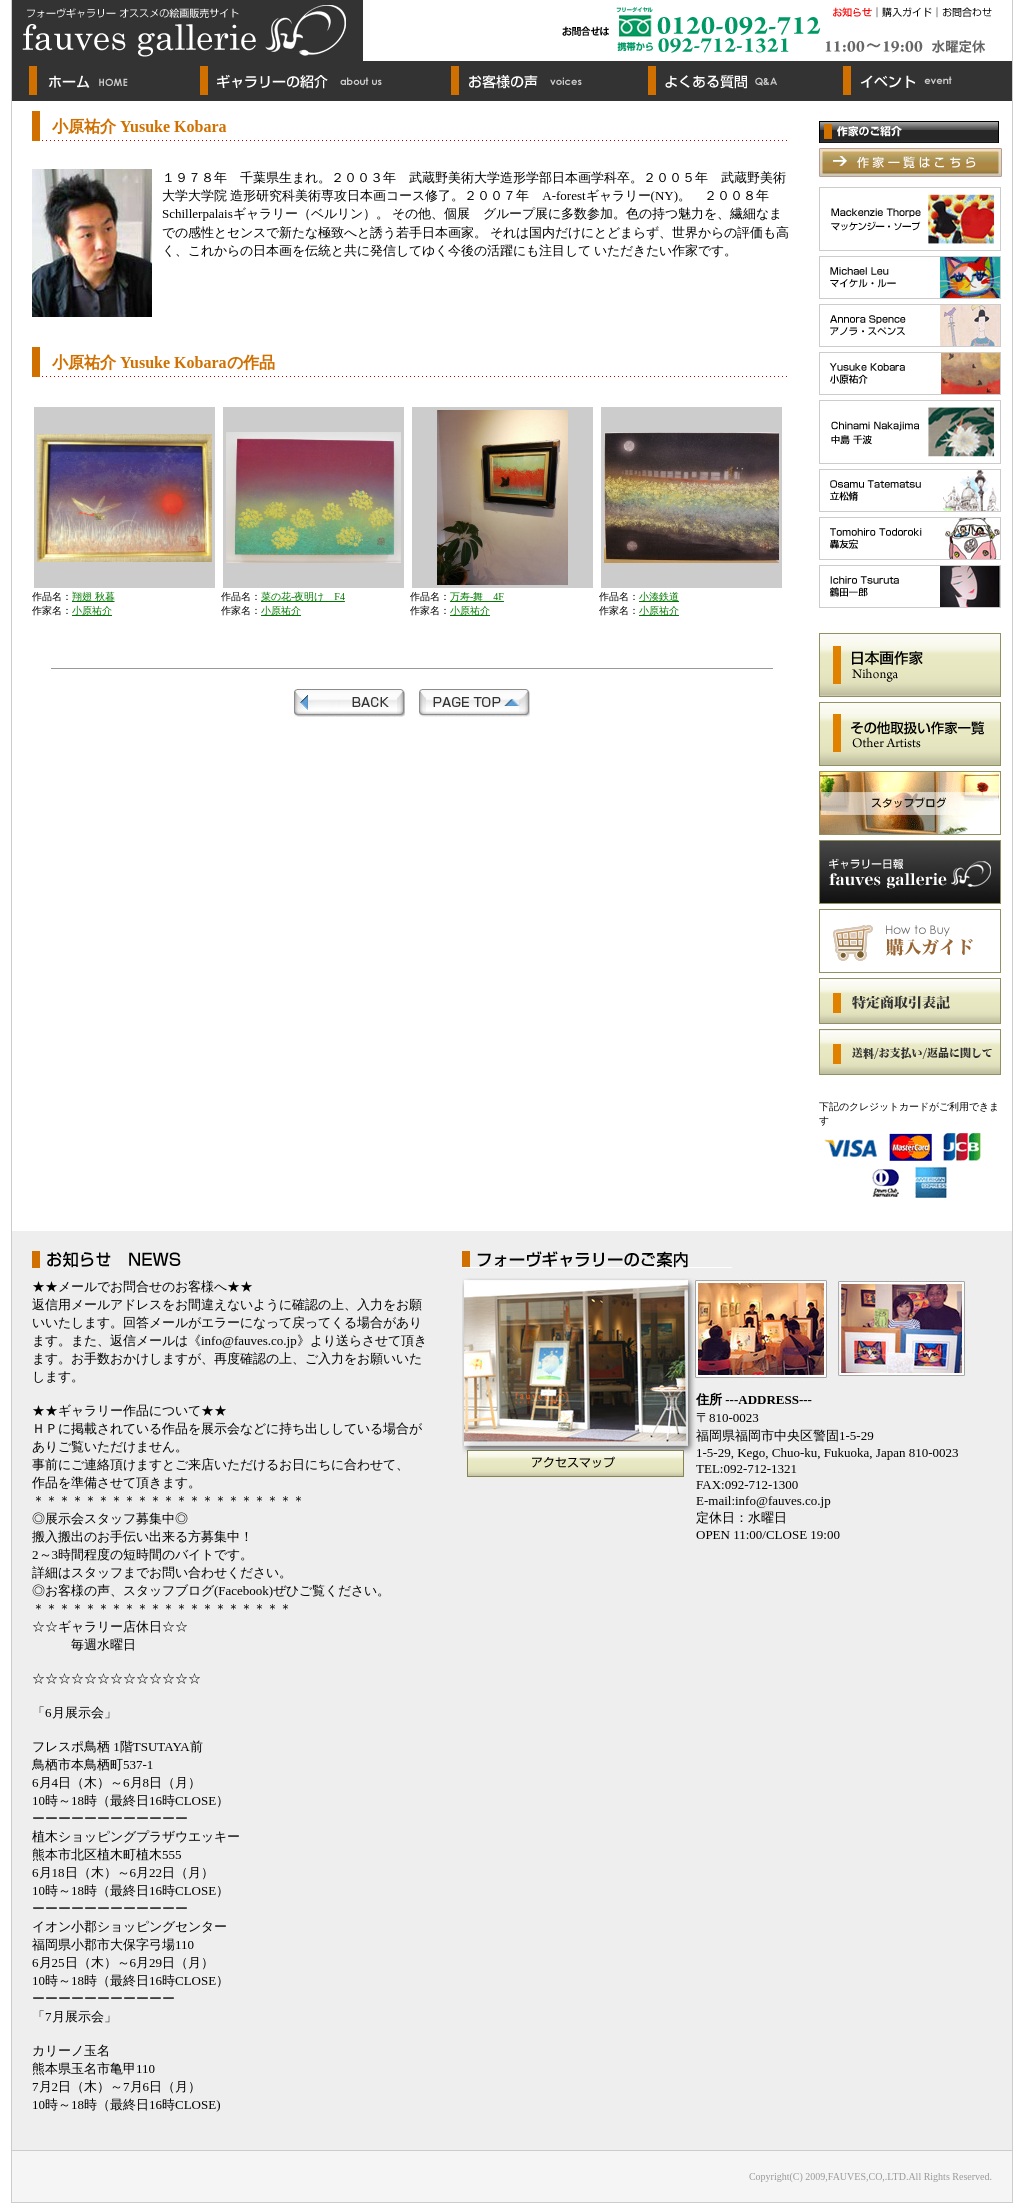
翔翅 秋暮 (93, 596)
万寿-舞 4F (477, 596)
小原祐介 (92, 610)
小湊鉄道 (659, 596)
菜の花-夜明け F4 (303, 596)
